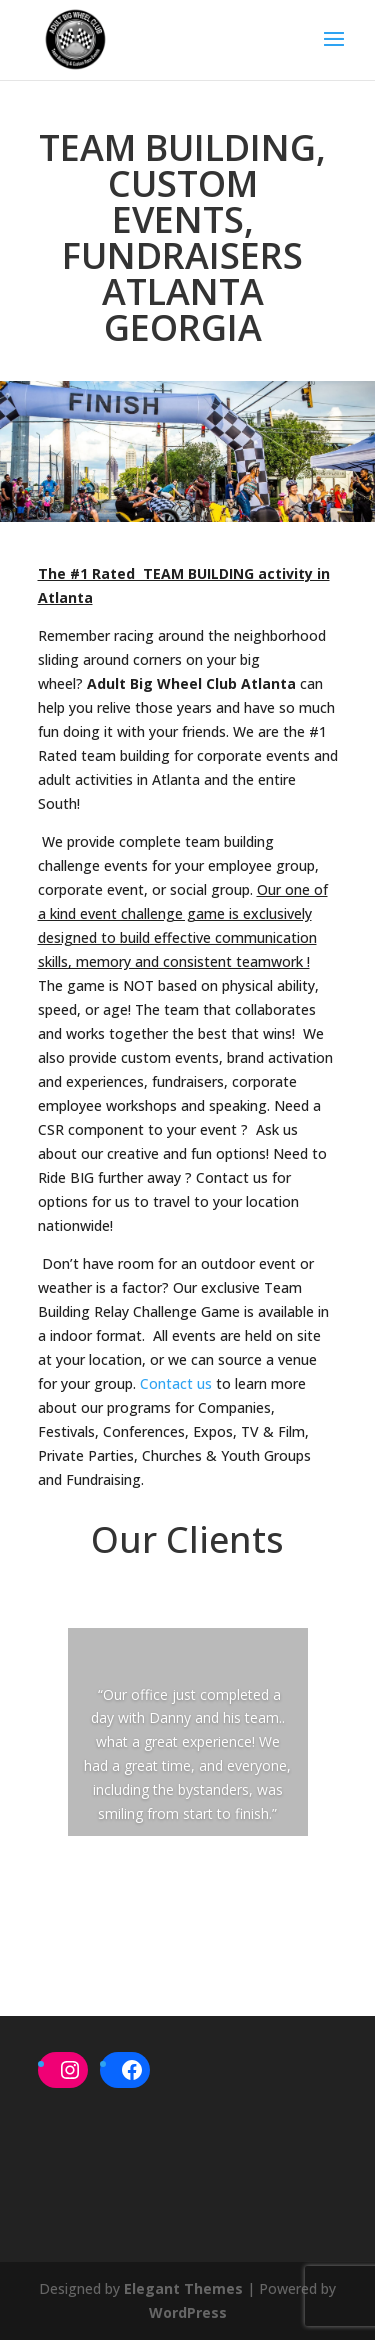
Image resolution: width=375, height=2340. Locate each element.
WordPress (188, 2312)
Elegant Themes (183, 2288)
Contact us (176, 1383)
